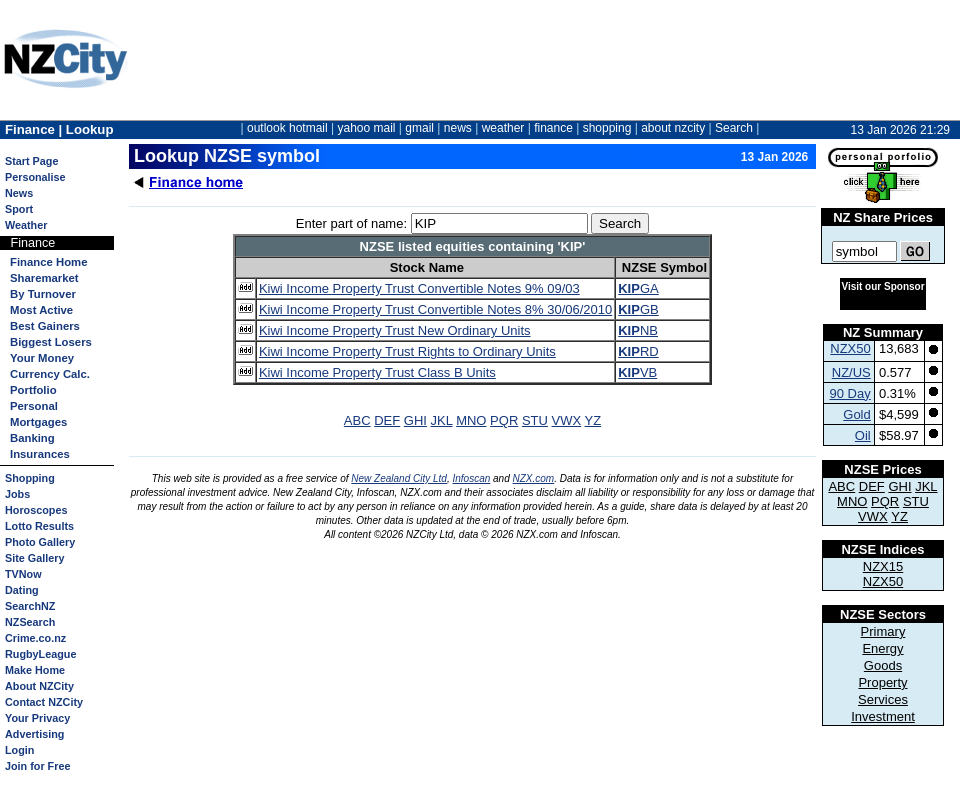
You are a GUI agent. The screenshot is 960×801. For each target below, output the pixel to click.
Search (734, 128)
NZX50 (850, 348)
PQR (504, 420)
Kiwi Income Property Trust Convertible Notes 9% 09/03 (419, 288)
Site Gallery (34, 558)
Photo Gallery (40, 542)
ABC (357, 420)
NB (638, 330)
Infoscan (471, 478)
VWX (567, 420)
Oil (863, 435)
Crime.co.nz (35, 638)
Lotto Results (39, 526)
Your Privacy (37, 718)
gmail (419, 128)
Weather (26, 225)
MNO (471, 420)
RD (638, 351)
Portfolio (33, 390)
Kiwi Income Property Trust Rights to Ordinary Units (407, 351)
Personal (34, 406)
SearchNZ (30, 606)
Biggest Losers (51, 342)
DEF (387, 420)
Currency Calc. (50, 374)
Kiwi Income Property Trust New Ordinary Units (395, 330)
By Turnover (43, 294)
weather (503, 128)
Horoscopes (36, 510)
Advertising (34, 734)
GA (638, 288)
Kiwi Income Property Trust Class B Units (377, 372)
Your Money (42, 358)
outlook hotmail (287, 128)
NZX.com (534, 478)
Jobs (17, 494)
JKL (442, 420)
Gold (856, 414)
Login (19, 750)
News (19, 193)
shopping (607, 128)
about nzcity (673, 128)
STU (535, 420)
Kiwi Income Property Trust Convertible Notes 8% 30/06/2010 (435, 309)
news (458, 128)
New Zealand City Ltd (399, 478)
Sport (19, 209)
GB (638, 309)
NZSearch (30, 622)
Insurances (40, 454)
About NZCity (39, 686)
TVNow (23, 574)
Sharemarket (44, 278)
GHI (415, 420)
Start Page (31, 161)
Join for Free (37, 766)
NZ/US (851, 372)
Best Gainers (45, 326)
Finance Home (48, 262)
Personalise (35, 177)
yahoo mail (367, 128)
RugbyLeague (40, 654)
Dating (22, 590)
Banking (32, 438)
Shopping (30, 478)
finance (553, 128)
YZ (593, 420)
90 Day (850, 393)
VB (637, 372)
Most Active (41, 310)
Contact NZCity (44, 702)
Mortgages (38, 422)
